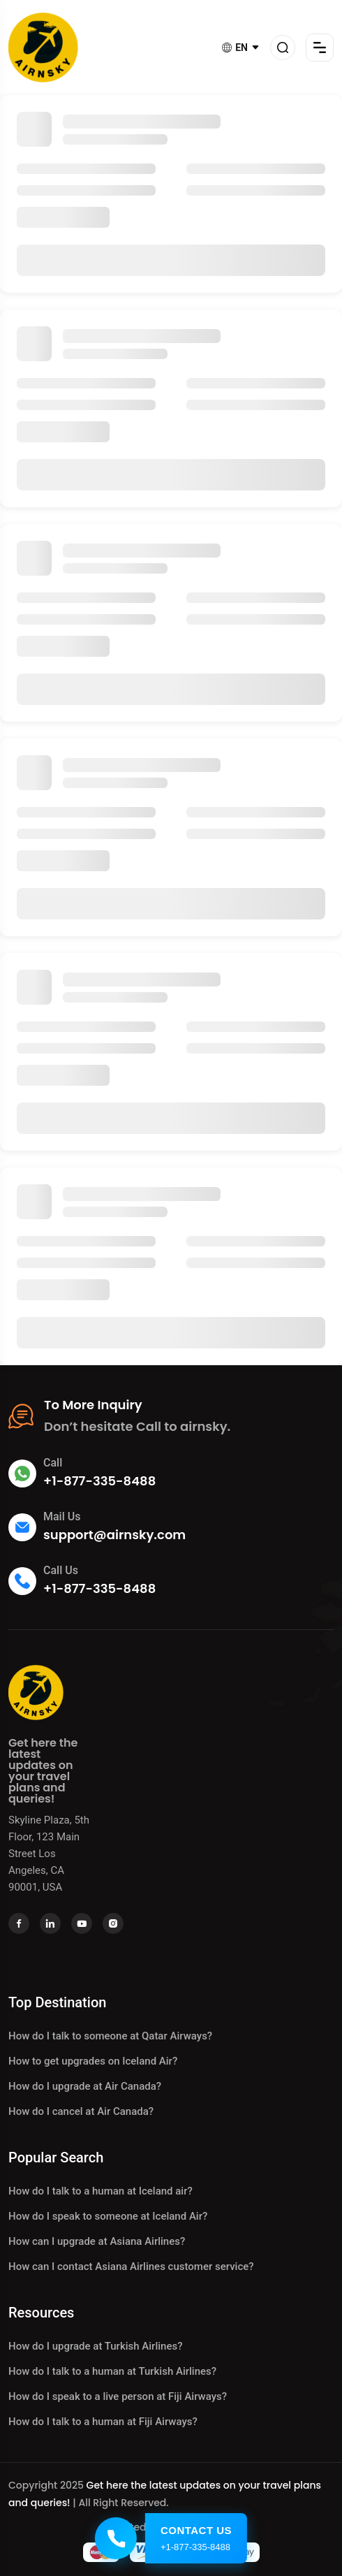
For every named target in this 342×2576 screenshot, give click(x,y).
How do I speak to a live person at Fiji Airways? (117, 2396)
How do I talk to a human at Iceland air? (100, 2191)
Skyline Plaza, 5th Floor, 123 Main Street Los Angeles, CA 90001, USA (48, 1853)
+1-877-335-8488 (99, 1481)
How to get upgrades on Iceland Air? (92, 2061)
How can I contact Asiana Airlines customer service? (131, 2266)
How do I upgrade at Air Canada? (84, 2086)
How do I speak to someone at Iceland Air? (107, 2216)
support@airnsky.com (114, 1534)
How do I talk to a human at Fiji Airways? (103, 2421)
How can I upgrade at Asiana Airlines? (96, 2241)
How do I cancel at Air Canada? (81, 2111)
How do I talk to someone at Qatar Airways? (110, 2036)
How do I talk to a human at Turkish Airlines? (112, 2371)
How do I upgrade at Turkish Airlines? (95, 2346)
